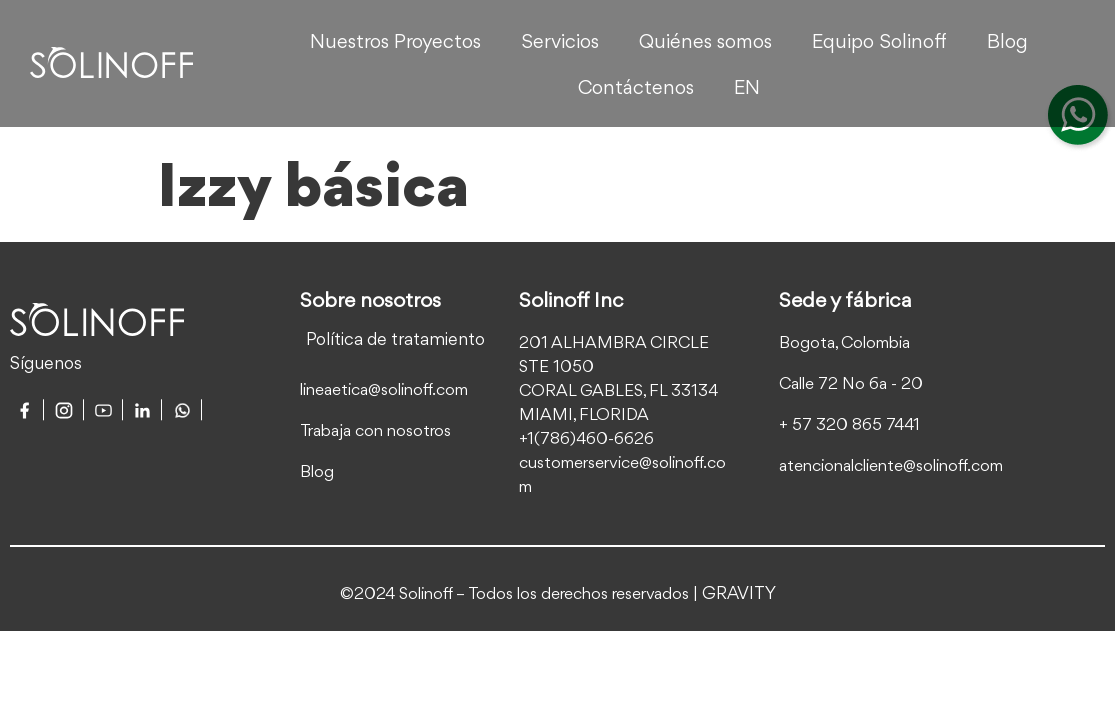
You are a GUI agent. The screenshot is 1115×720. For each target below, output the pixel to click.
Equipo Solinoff (879, 43)
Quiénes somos (705, 43)
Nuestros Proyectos (395, 43)
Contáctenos (636, 89)
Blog (1007, 43)
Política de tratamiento (395, 340)
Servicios (560, 43)
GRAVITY (739, 594)
